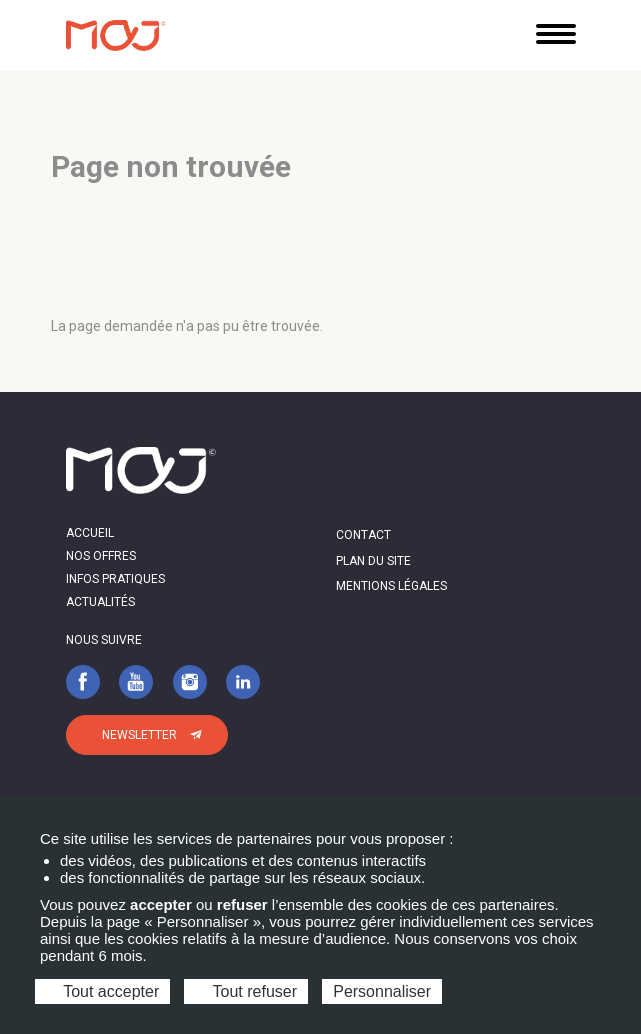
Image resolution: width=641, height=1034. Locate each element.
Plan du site (373, 561)
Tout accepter (102, 991)
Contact (363, 535)
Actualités (100, 602)
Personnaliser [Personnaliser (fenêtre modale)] (382, 991)
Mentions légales (391, 586)
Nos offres (101, 556)
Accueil (90, 533)
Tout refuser (246, 991)
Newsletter (139, 735)
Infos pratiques (115, 579)
